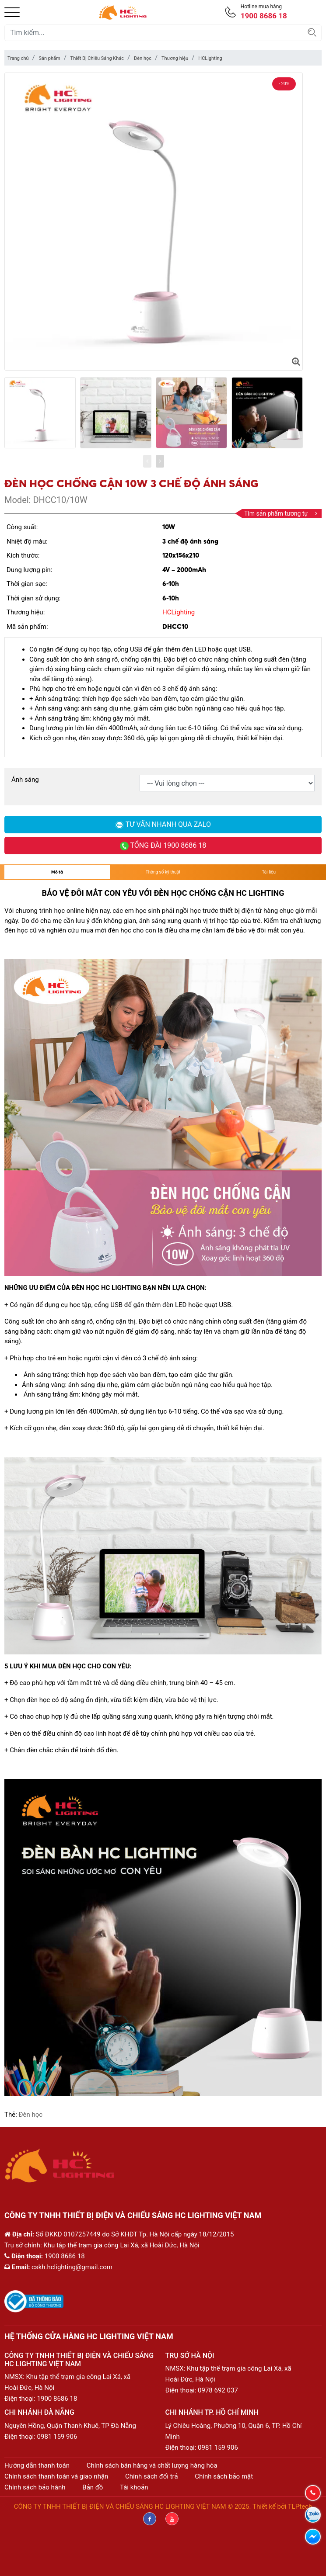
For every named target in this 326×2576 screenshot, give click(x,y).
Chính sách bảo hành (35, 2487)
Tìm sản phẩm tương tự (280, 513)
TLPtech (300, 2506)
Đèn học (142, 58)
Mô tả (57, 872)
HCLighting (210, 58)
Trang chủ (18, 58)
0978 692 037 (218, 2390)
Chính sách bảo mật (224, 2476)
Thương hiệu (174, 58)
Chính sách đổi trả (151, 2476)
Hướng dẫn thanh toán (37, 2465)
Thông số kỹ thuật (163, 872)
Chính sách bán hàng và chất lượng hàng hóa (152, 2465)
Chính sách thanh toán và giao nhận (56, 2476)
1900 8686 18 (57, 2399)
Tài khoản (134, 2487)
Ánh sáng (25, 780)
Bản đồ (92, 2487)
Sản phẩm (49, 58)
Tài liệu (268, 872)
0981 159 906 (57, 2437)
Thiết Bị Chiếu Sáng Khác (97, 58)
